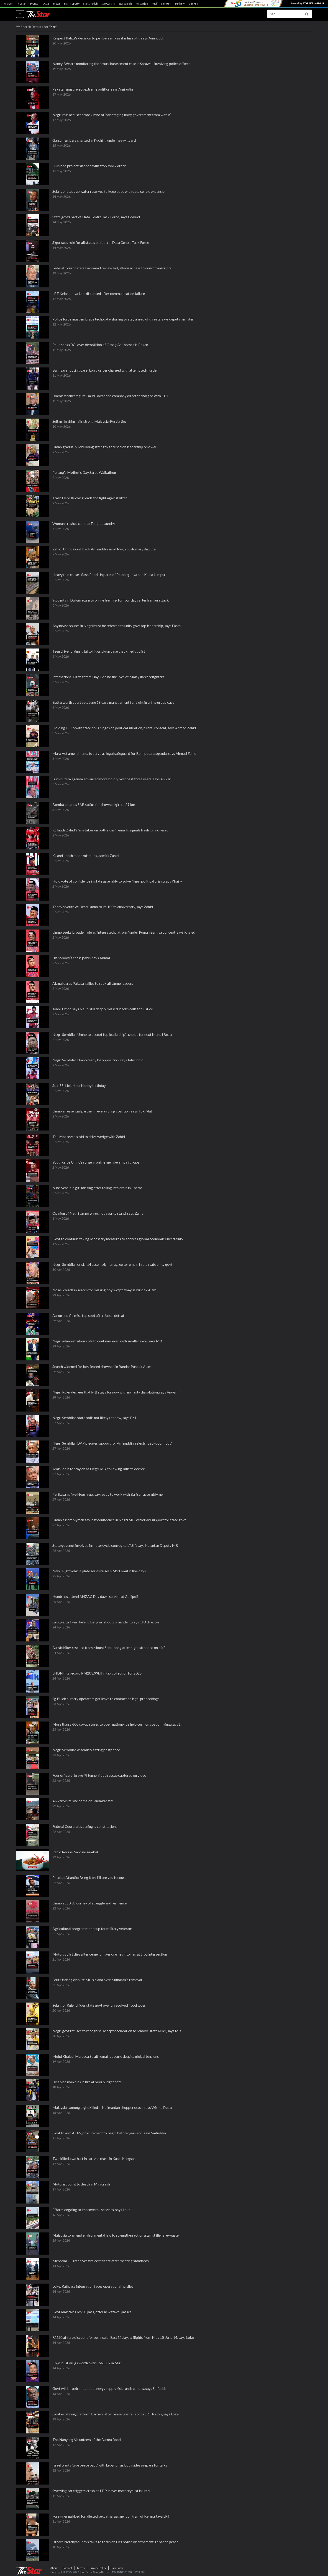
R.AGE (45, 3)
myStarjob (142, 3)
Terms (81, 2568)
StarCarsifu (108, 3)
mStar (56, 3)
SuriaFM (180, 3)
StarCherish (90, 3)
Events (34, 3)
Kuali (154, 3)
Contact (67, 2568)
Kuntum (166, 3)
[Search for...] (284, 14)
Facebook (117, 2568)
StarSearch (125, 3)
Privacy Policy (98, 2568)
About (54, 2568)
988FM (193, 3)
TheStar (21, 3)
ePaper (8, 3)
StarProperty (71, 3)
